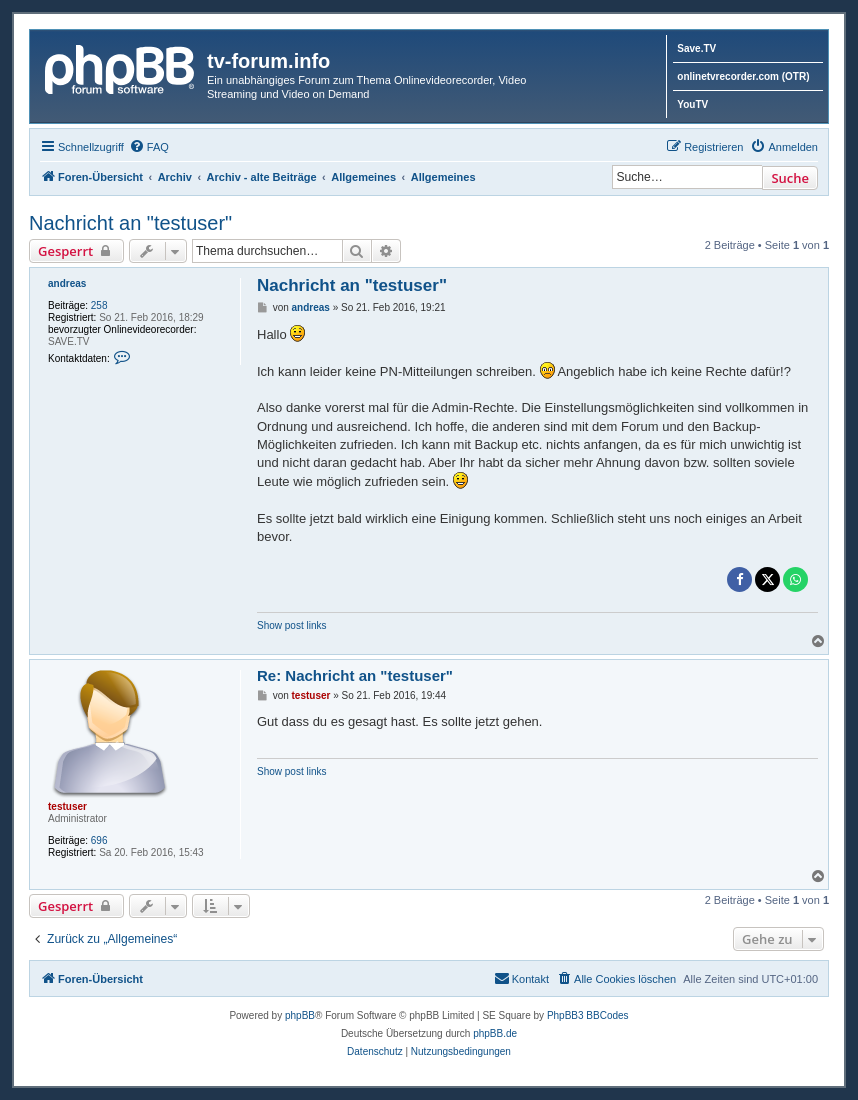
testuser (67, 806)
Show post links (291, 625)
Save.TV (696, 48)
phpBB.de (495, 1033)
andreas (67, 283)
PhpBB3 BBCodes (588, 1015)
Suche (790, 178)
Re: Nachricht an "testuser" (355, 675)
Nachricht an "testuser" (130, 223)
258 (99, 305)
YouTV (692, 104)
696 (99, 840)
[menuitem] (149, 147)
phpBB (300, 1015)
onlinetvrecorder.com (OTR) (743, 76)
